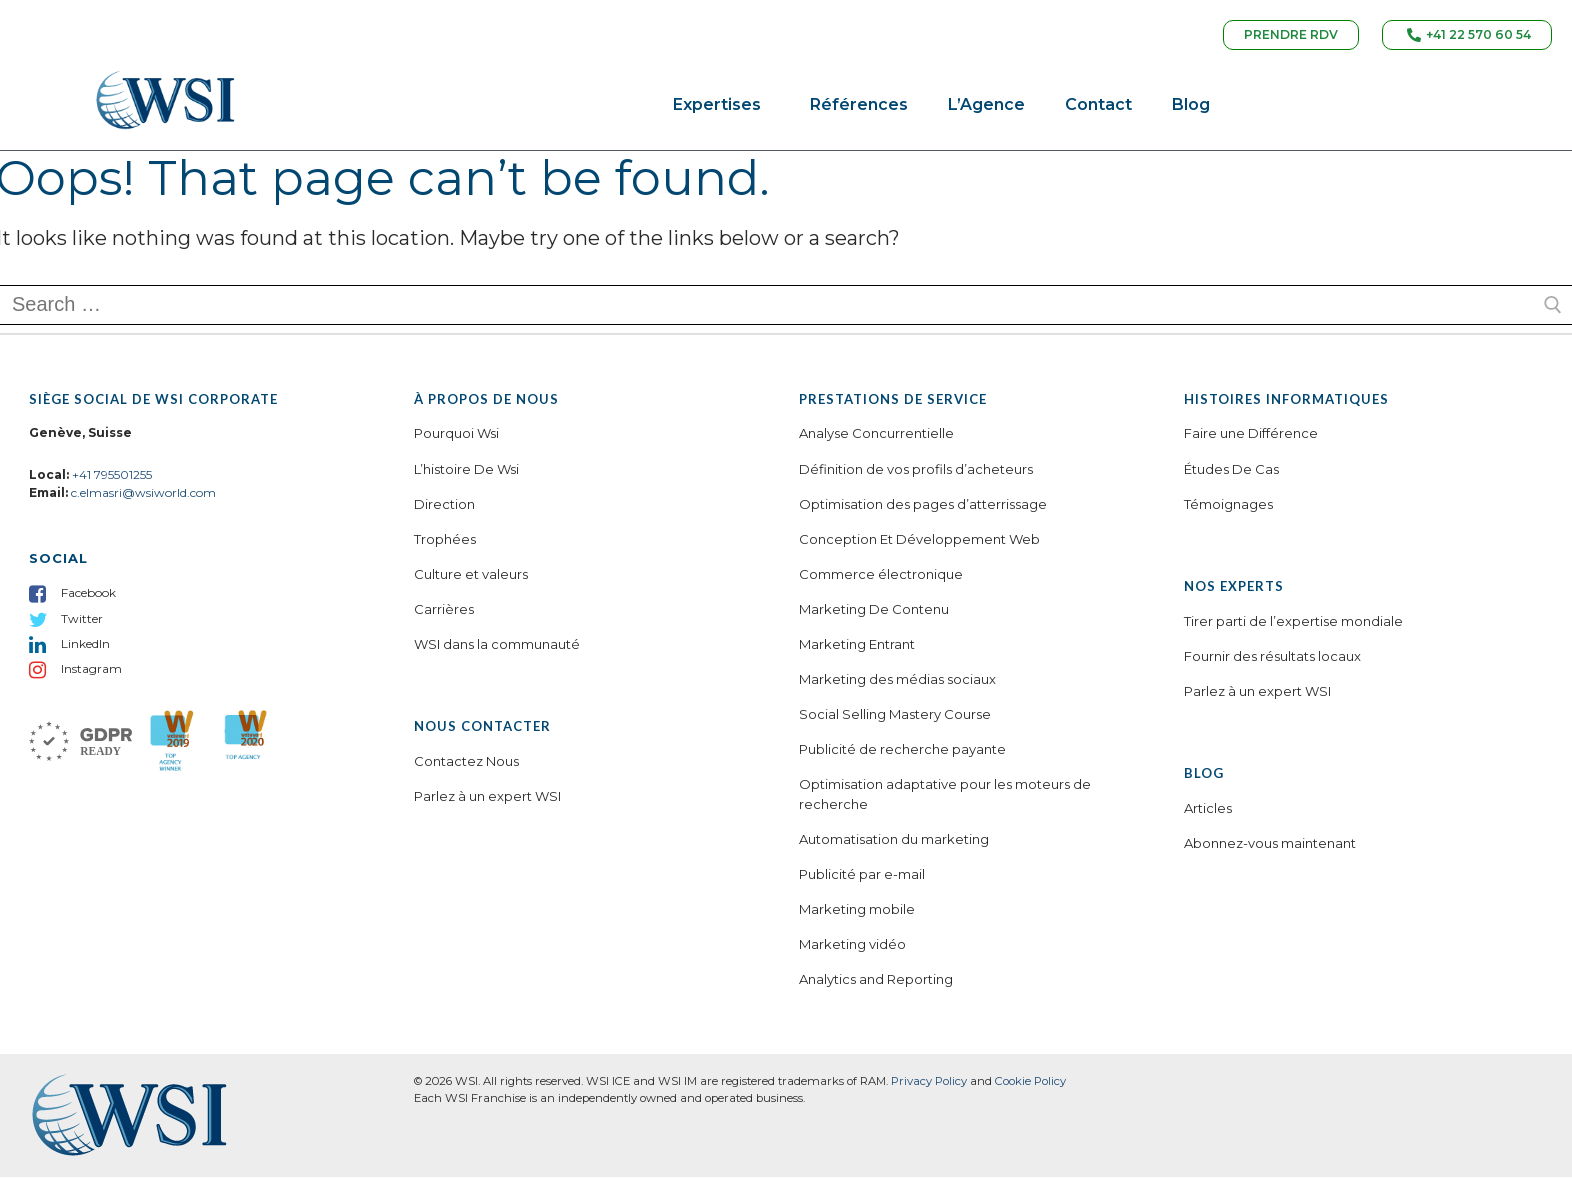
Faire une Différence (1251, 436)
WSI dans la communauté (497, 647)
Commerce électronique (881, 577)
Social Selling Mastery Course (895, 717)
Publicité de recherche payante (902, 752)
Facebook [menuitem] (88, 595)
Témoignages (1228, 506)
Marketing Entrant (857, 647)
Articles (1208, 811)
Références (859, 107)
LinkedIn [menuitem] (85, 646)
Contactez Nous (466, 764)
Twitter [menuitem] (82, 620)
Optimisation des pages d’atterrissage (923, 506)
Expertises (721, 107)
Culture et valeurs (471, 577)
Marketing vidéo (852, 947)
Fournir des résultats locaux (1272, 659)
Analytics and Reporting (876, 982)
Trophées (445, 542)
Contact (1098, 107)
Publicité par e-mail (862, 877)
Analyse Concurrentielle (876, 436)
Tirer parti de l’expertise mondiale (1293, 624)
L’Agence (986, 107)
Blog (1191, 107)
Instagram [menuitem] (91, 671)
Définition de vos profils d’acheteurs (916, 471)
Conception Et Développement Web (919, 542)
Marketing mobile (857, 912)
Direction (444, 506)
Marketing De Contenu (874, 612)
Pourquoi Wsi (456, 436)
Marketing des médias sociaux (897, 682)
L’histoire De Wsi (466, 471)
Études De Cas (1231, 471)
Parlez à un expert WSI (487, 799)
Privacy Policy (929, 1084)
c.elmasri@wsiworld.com (143, 495)
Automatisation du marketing (894, 842)
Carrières (444, 612)
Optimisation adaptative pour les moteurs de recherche (945, 797)
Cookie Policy (1030, 1084)
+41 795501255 (112, 477)
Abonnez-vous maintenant (1270, 846)
